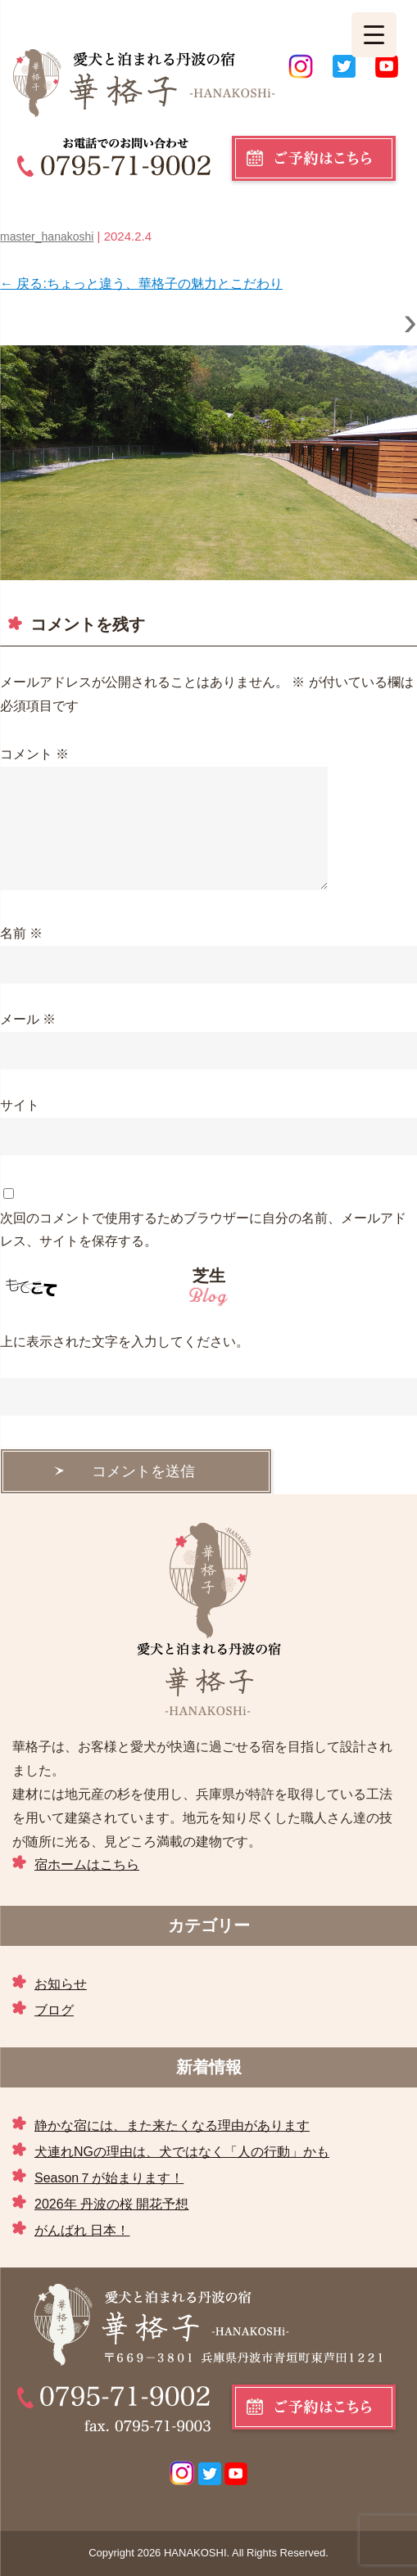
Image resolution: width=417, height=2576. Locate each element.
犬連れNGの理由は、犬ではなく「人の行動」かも (181, 2152)
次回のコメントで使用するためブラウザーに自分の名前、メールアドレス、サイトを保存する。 (203, 1230)
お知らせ (60, 1984)
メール (28, 1019)
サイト (19, 1105)
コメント (34, 754)
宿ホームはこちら (86, 1864)
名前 (21, 933)
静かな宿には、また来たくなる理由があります (172, 2125)
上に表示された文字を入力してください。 (124, 1342)
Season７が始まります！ (109, 2178)
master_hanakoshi (46, 236)
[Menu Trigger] (374, 34)
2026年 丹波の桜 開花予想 (111, 2204)
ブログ (54, 2010)
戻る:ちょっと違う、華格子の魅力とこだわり (141, 283)
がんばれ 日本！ (81, 2230)
